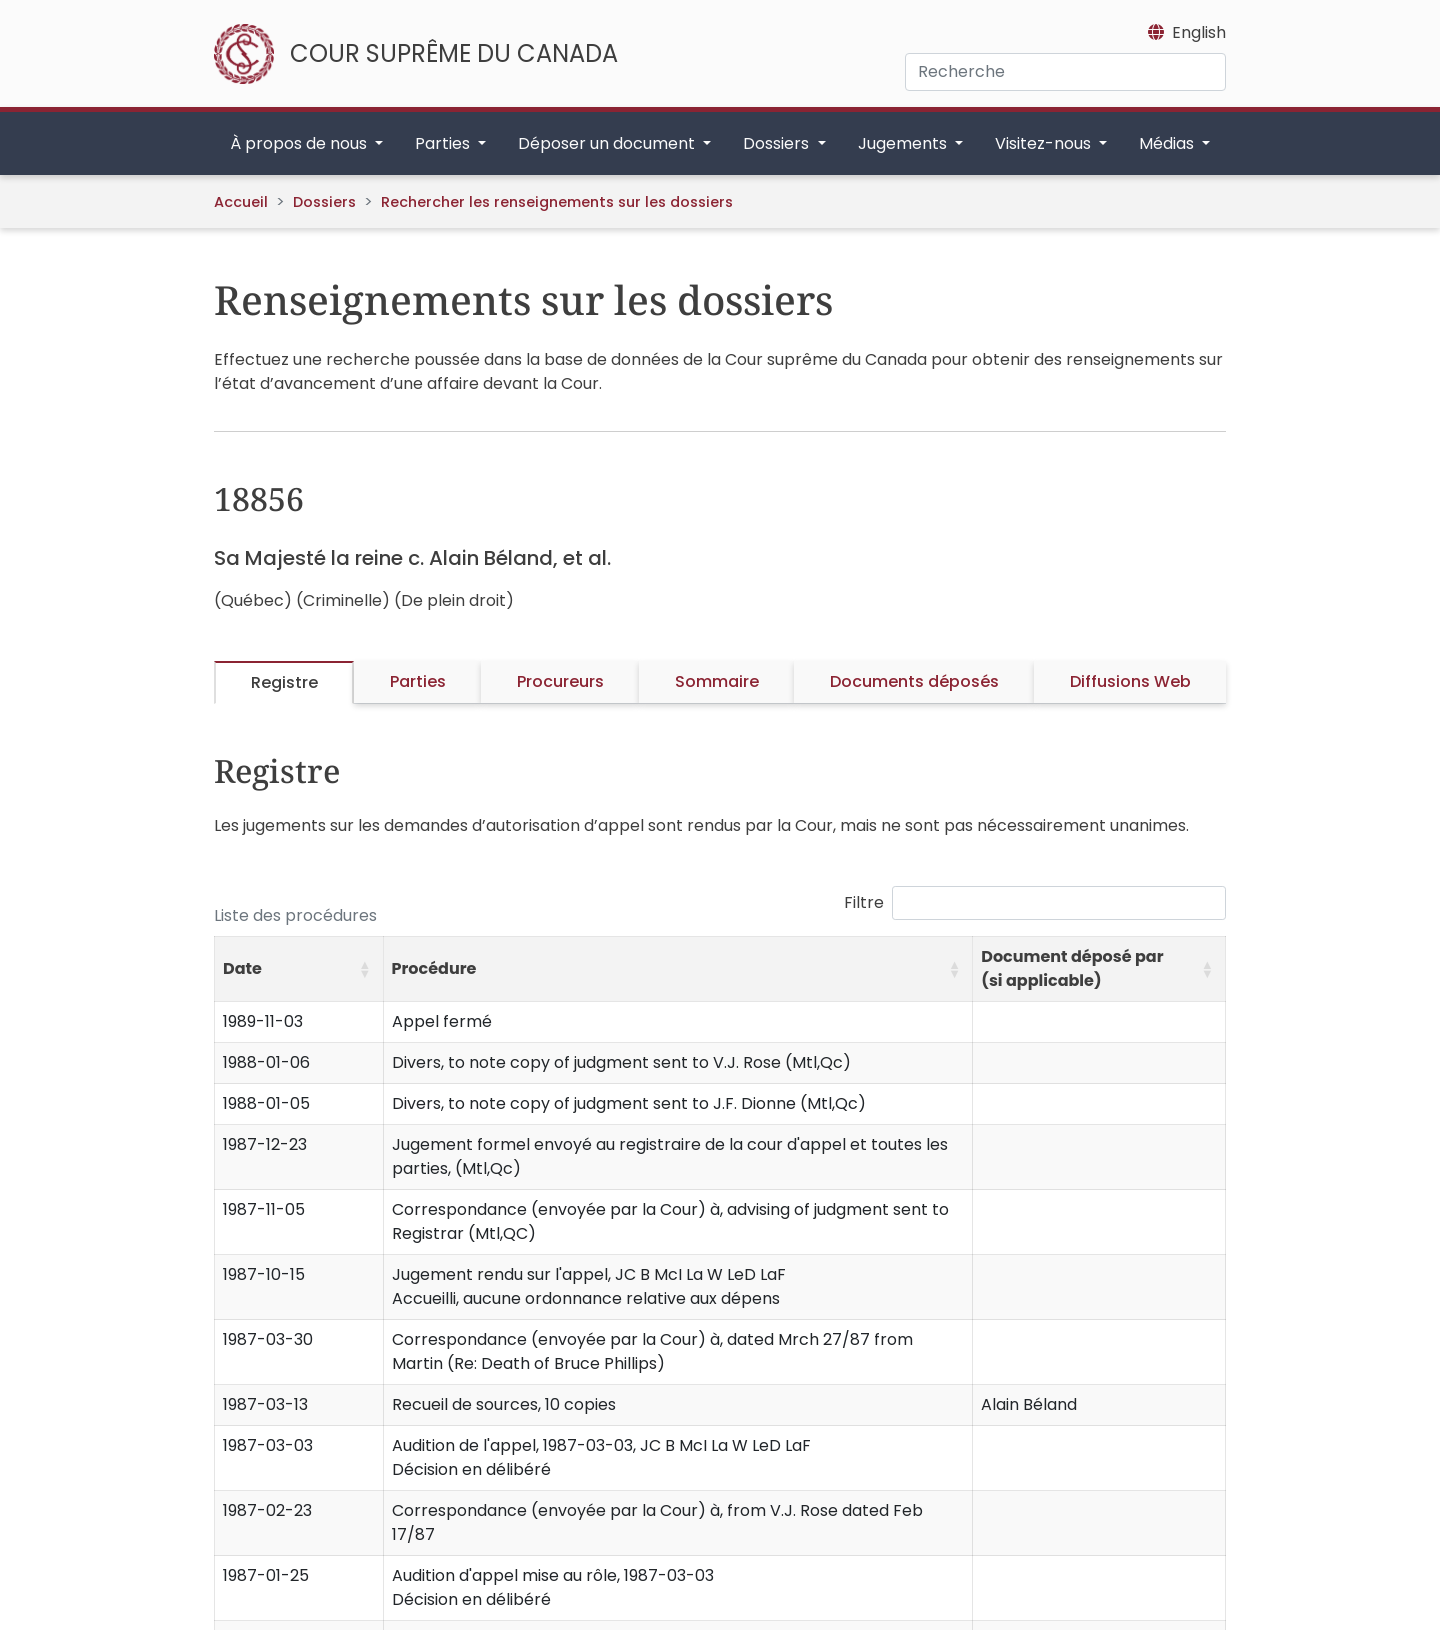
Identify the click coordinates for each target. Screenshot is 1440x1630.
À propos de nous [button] (300, 143)
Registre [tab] (284, 682)
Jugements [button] (904, 143)
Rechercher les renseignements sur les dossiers (557, 202)
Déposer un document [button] (608, 143)
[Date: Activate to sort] (299, 969)
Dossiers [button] (778, 143)
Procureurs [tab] (560, 681)
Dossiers (324, 202)
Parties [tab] (418, 681)
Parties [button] (444, 143)
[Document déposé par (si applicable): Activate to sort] (1099, 969)
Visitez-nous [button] (1045, 143)
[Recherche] (1065, 72)
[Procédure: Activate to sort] (678, 969)
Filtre (864, 902)
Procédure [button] (434, 968)
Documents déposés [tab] (914, 681)
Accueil (241, 202)
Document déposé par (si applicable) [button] (1072, 968)
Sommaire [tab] (717, 681)
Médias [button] (1168, 143)
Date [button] (242, 968)
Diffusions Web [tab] (1130, 681)
